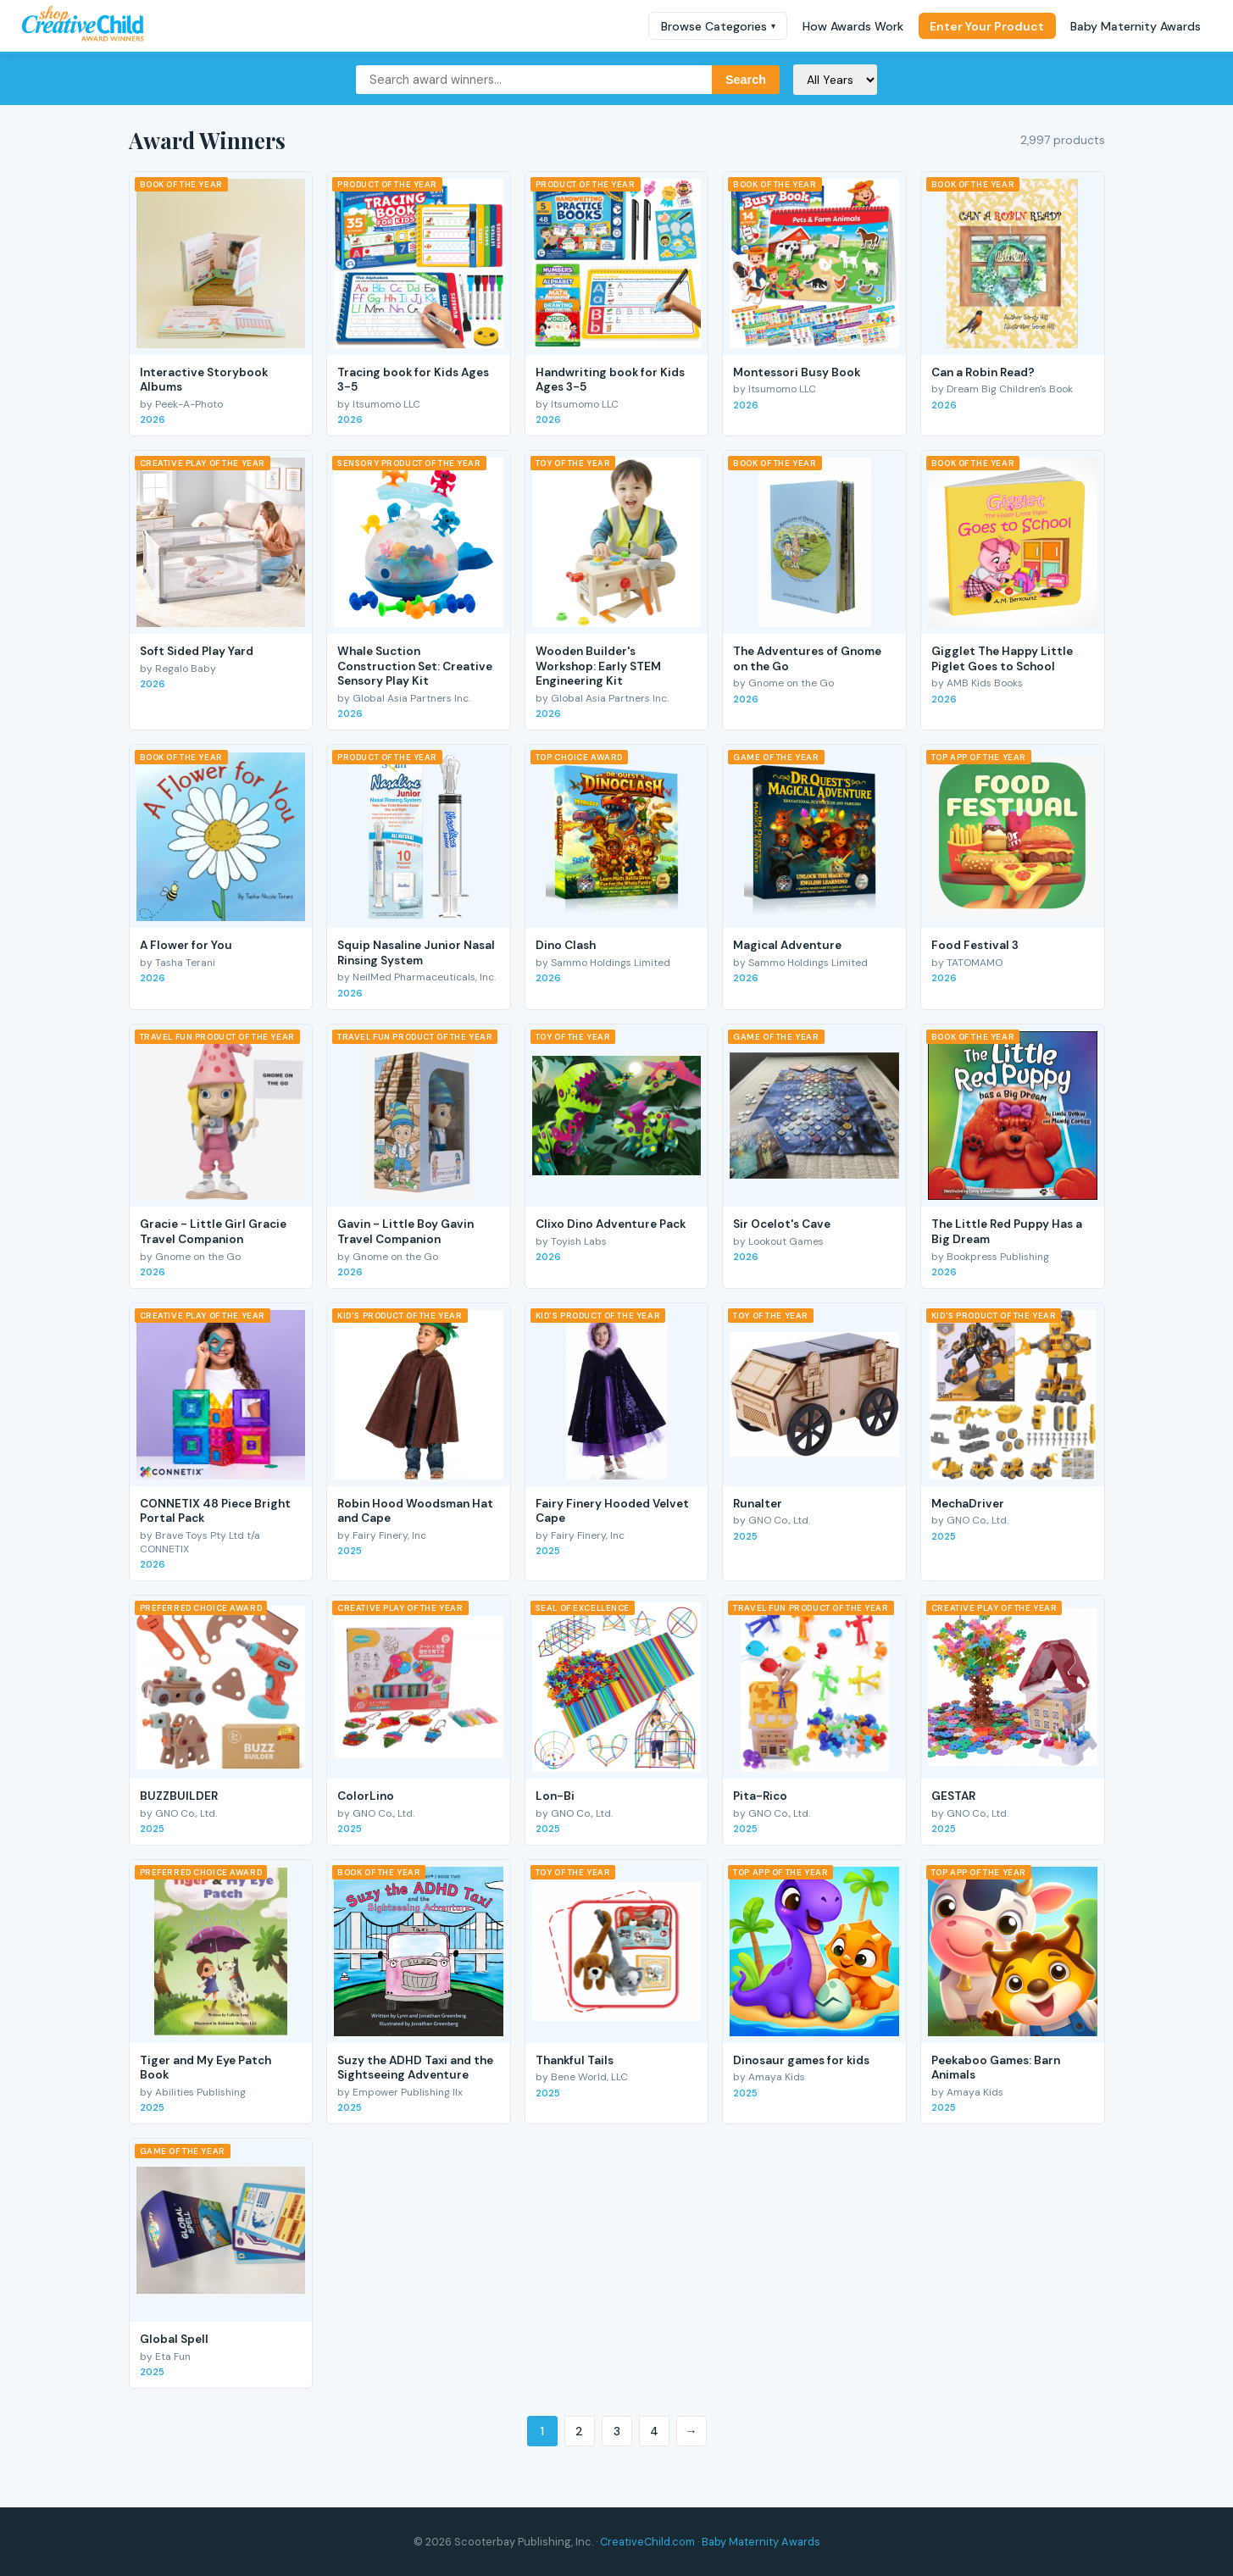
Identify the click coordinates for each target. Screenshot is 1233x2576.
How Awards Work (853, 26)
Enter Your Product (987, 26)
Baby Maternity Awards (1135, 26)
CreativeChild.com (647, 2541)
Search (745, 79)
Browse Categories (718, 26)
